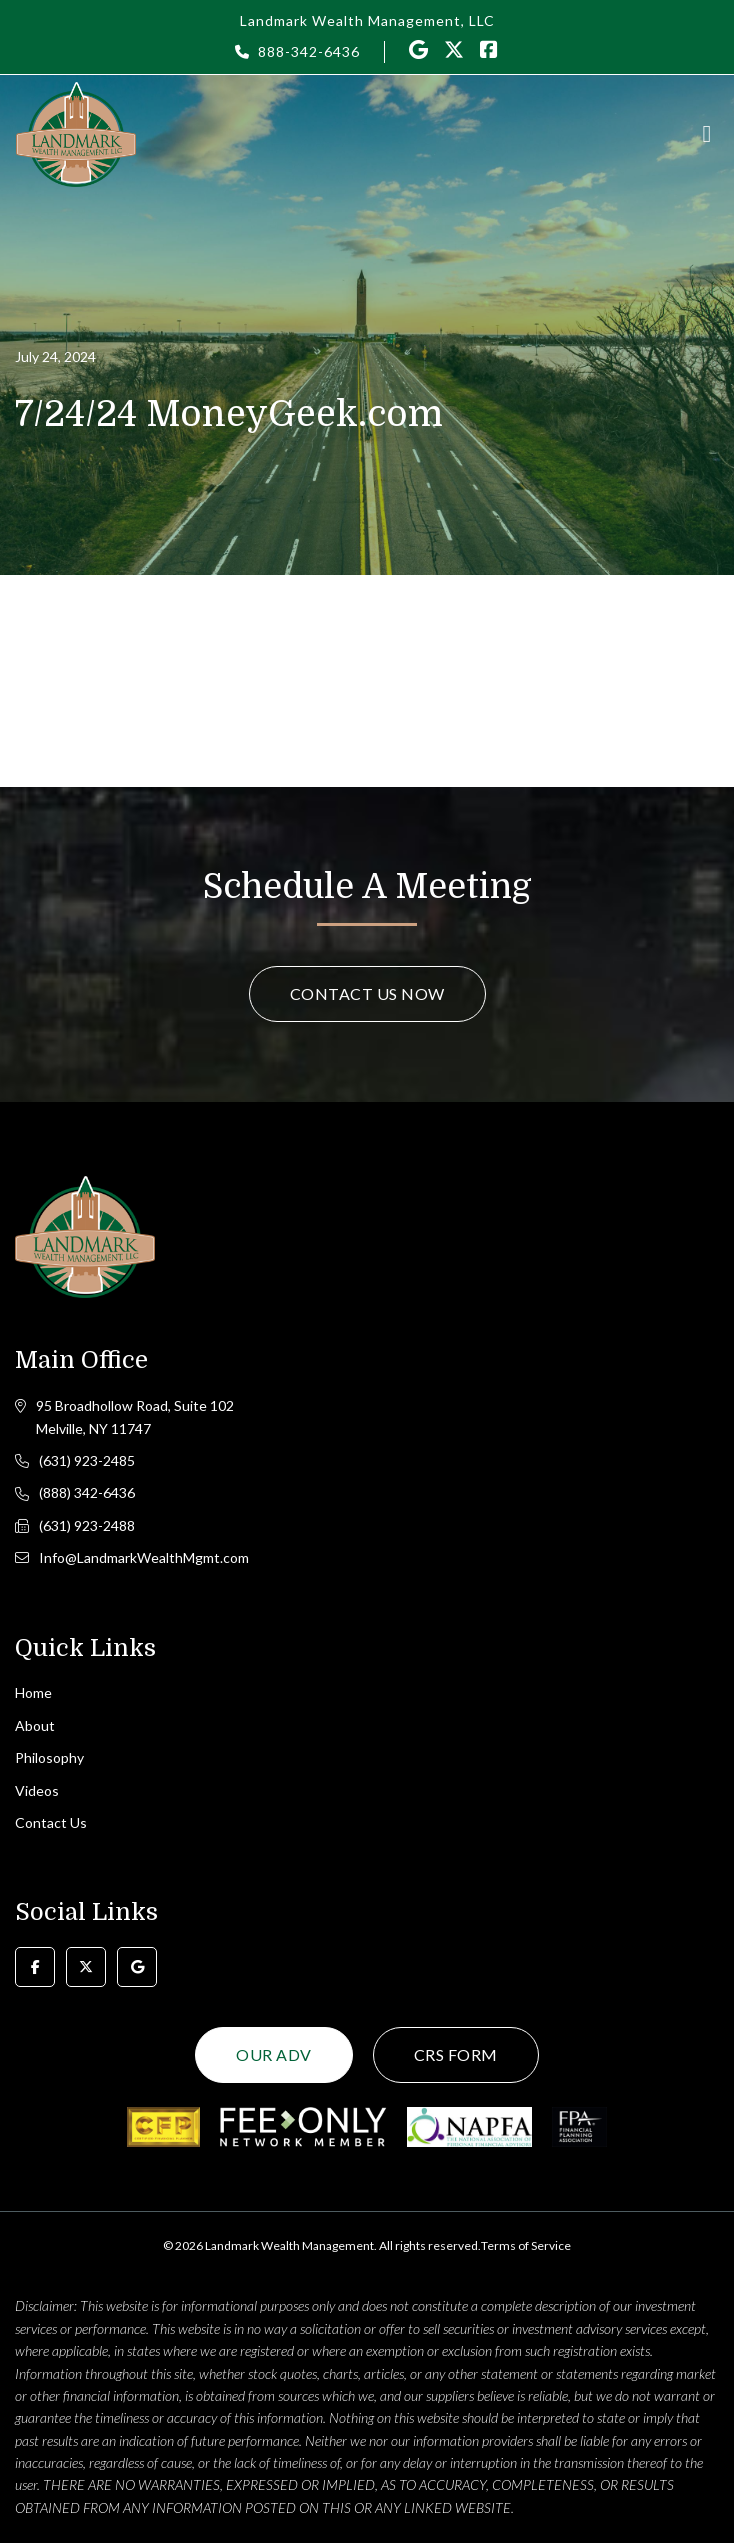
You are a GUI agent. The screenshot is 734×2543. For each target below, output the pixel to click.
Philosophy (49, 1757)
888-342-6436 (309, 51)
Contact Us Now (367, 993)
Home (33, 1692)
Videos (37, 1790)
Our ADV (274, 2054)
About (35, 1725)
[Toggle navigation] (707, 134)
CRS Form (456, 2054)
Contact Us (51, 1822)
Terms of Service (526, 2245)
